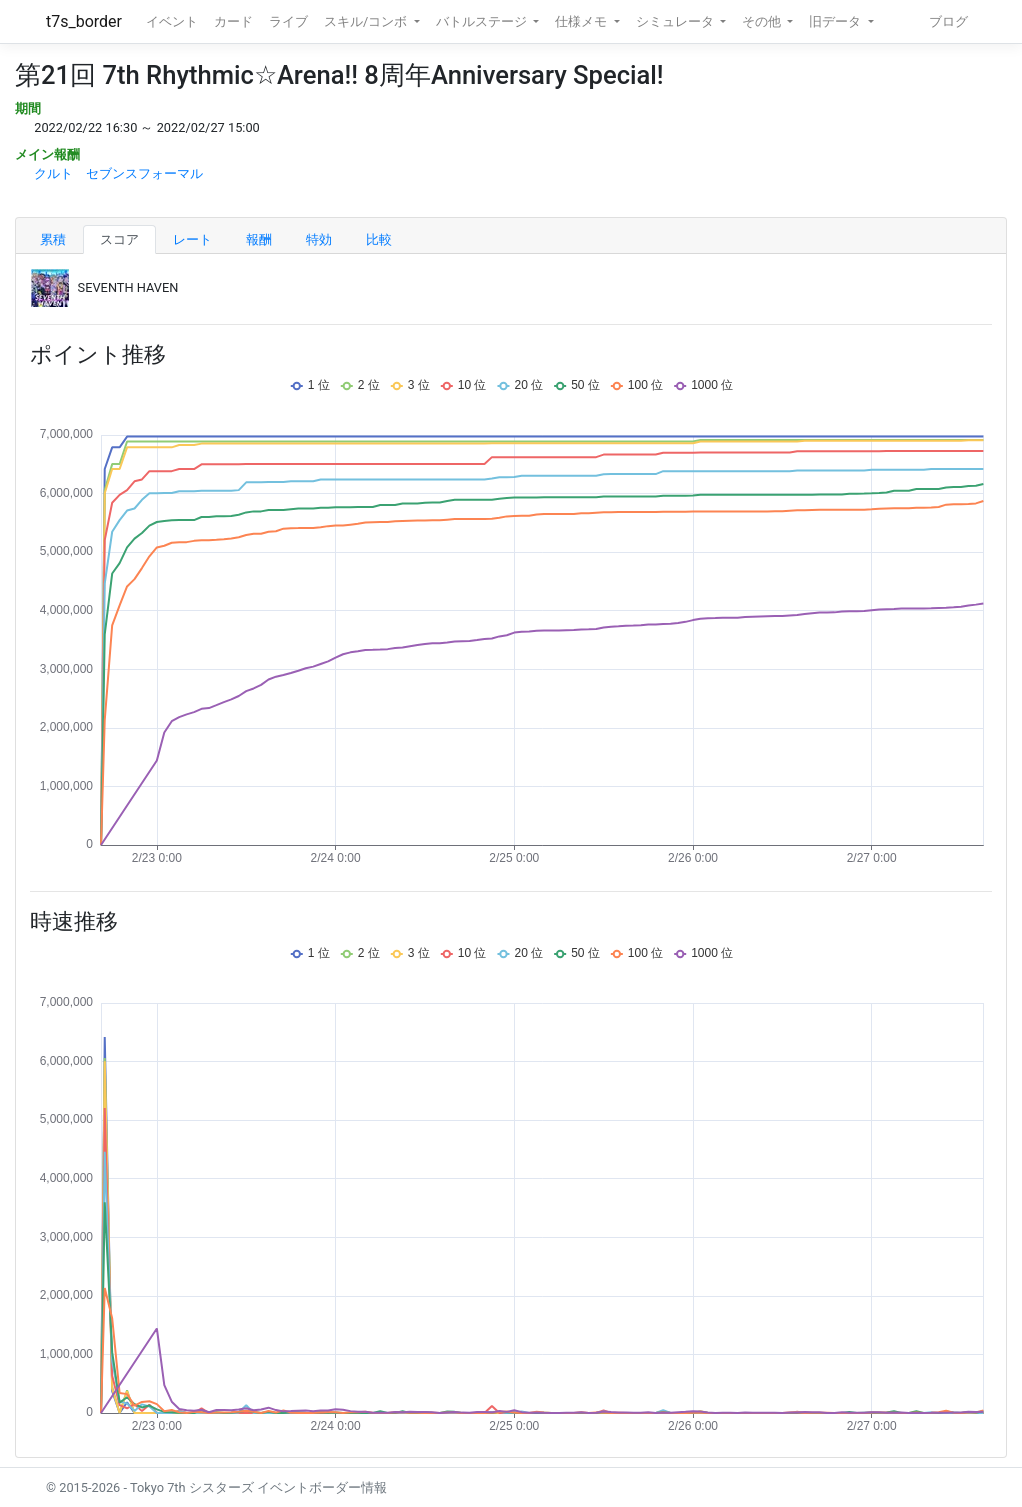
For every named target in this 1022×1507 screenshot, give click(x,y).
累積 (53, 239)
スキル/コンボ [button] (367, 21)
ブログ (948, 21)
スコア (119, 239)
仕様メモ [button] (582, 21)
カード (233, 21)
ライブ (288, 21)
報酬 (259, 239)
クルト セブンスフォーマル (118, 173)
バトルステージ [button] (483, 21)
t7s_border (84, 21)
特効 (319, 239)
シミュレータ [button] (676, 21)
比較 (379, 239)
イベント (172, 21)
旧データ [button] (836, 21)
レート (192, 239)
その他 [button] (763, 21)
